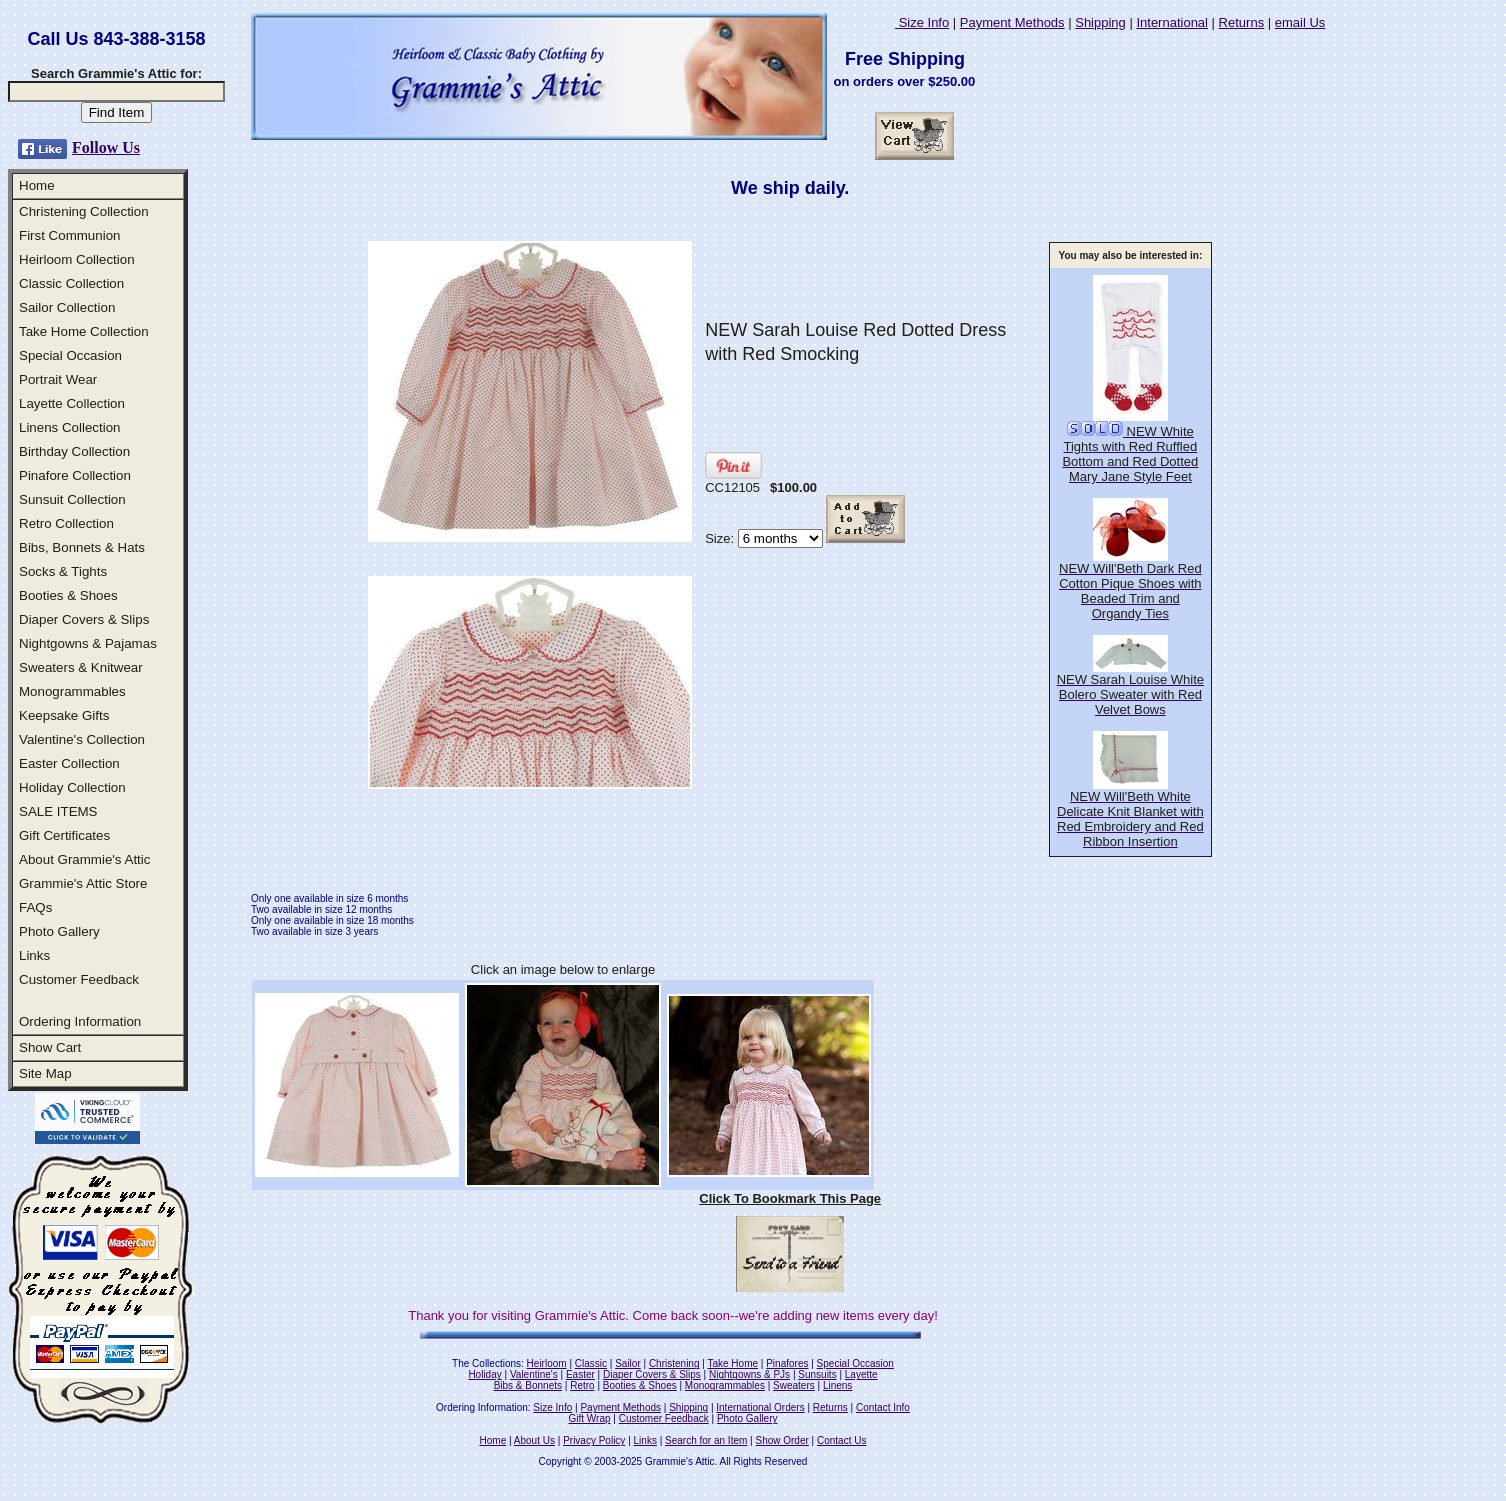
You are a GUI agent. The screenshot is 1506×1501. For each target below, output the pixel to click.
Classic (591, 1363)
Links (34, 955)
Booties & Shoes (68, 595)
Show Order (781, 1440)
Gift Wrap (590, 1418)
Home (37, 185)
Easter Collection (69, 763)
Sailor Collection (67, 307)
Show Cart (50, 1047)
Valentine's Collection (82, 739)
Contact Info (883, 1407)
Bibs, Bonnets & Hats (82, 547)
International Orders (760, 1407)
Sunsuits (817, 1374)
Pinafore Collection (75, 475)
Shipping (1100, 22)
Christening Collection (84, 211)
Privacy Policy (594, 1440)
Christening (674, 1363)
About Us (534, 1440)
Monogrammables (72, 691)
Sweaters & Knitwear (81, 667)
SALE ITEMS (58, 811)
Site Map (45, 1073)
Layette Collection (72, 403)
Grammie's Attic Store (83, 883)
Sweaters (794, 1385)
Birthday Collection (74, 451)
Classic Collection (71, 283)
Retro (582, 1385)
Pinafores (787, 1363)
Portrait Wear (58, 379)
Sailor (628, 1363)
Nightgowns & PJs (749, 1374)
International (1172, 22)
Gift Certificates (64, 835)
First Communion (69, 235)
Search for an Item (706, 1440)
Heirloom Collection (77, 259)
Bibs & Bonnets (528, 1385)
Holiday (484, 1374)
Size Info (922, 22)
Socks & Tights (63, 571)
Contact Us (841, 1440)
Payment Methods (1012, 22)
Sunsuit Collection (72, 499)
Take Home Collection (84, 331)
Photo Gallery (59, 931)
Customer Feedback (79, 979)
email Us (1300, 22)
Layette (861, 1374)
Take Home (732, 1363)
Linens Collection (70, 427)
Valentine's (534, 1374)
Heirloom (547, 1363)
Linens (837, 1385)
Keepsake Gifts (64, 715)
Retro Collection (66, 523)
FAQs (35, 907)
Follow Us (106, 147)
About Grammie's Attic (84, 859)
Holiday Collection (72, 787)
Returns (1242, 22)
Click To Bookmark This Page (790, 1198)
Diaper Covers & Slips (84, 619)
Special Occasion (70, 355)
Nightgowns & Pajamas (88, 643)
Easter (580, 1374)
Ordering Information (80, 1021)
